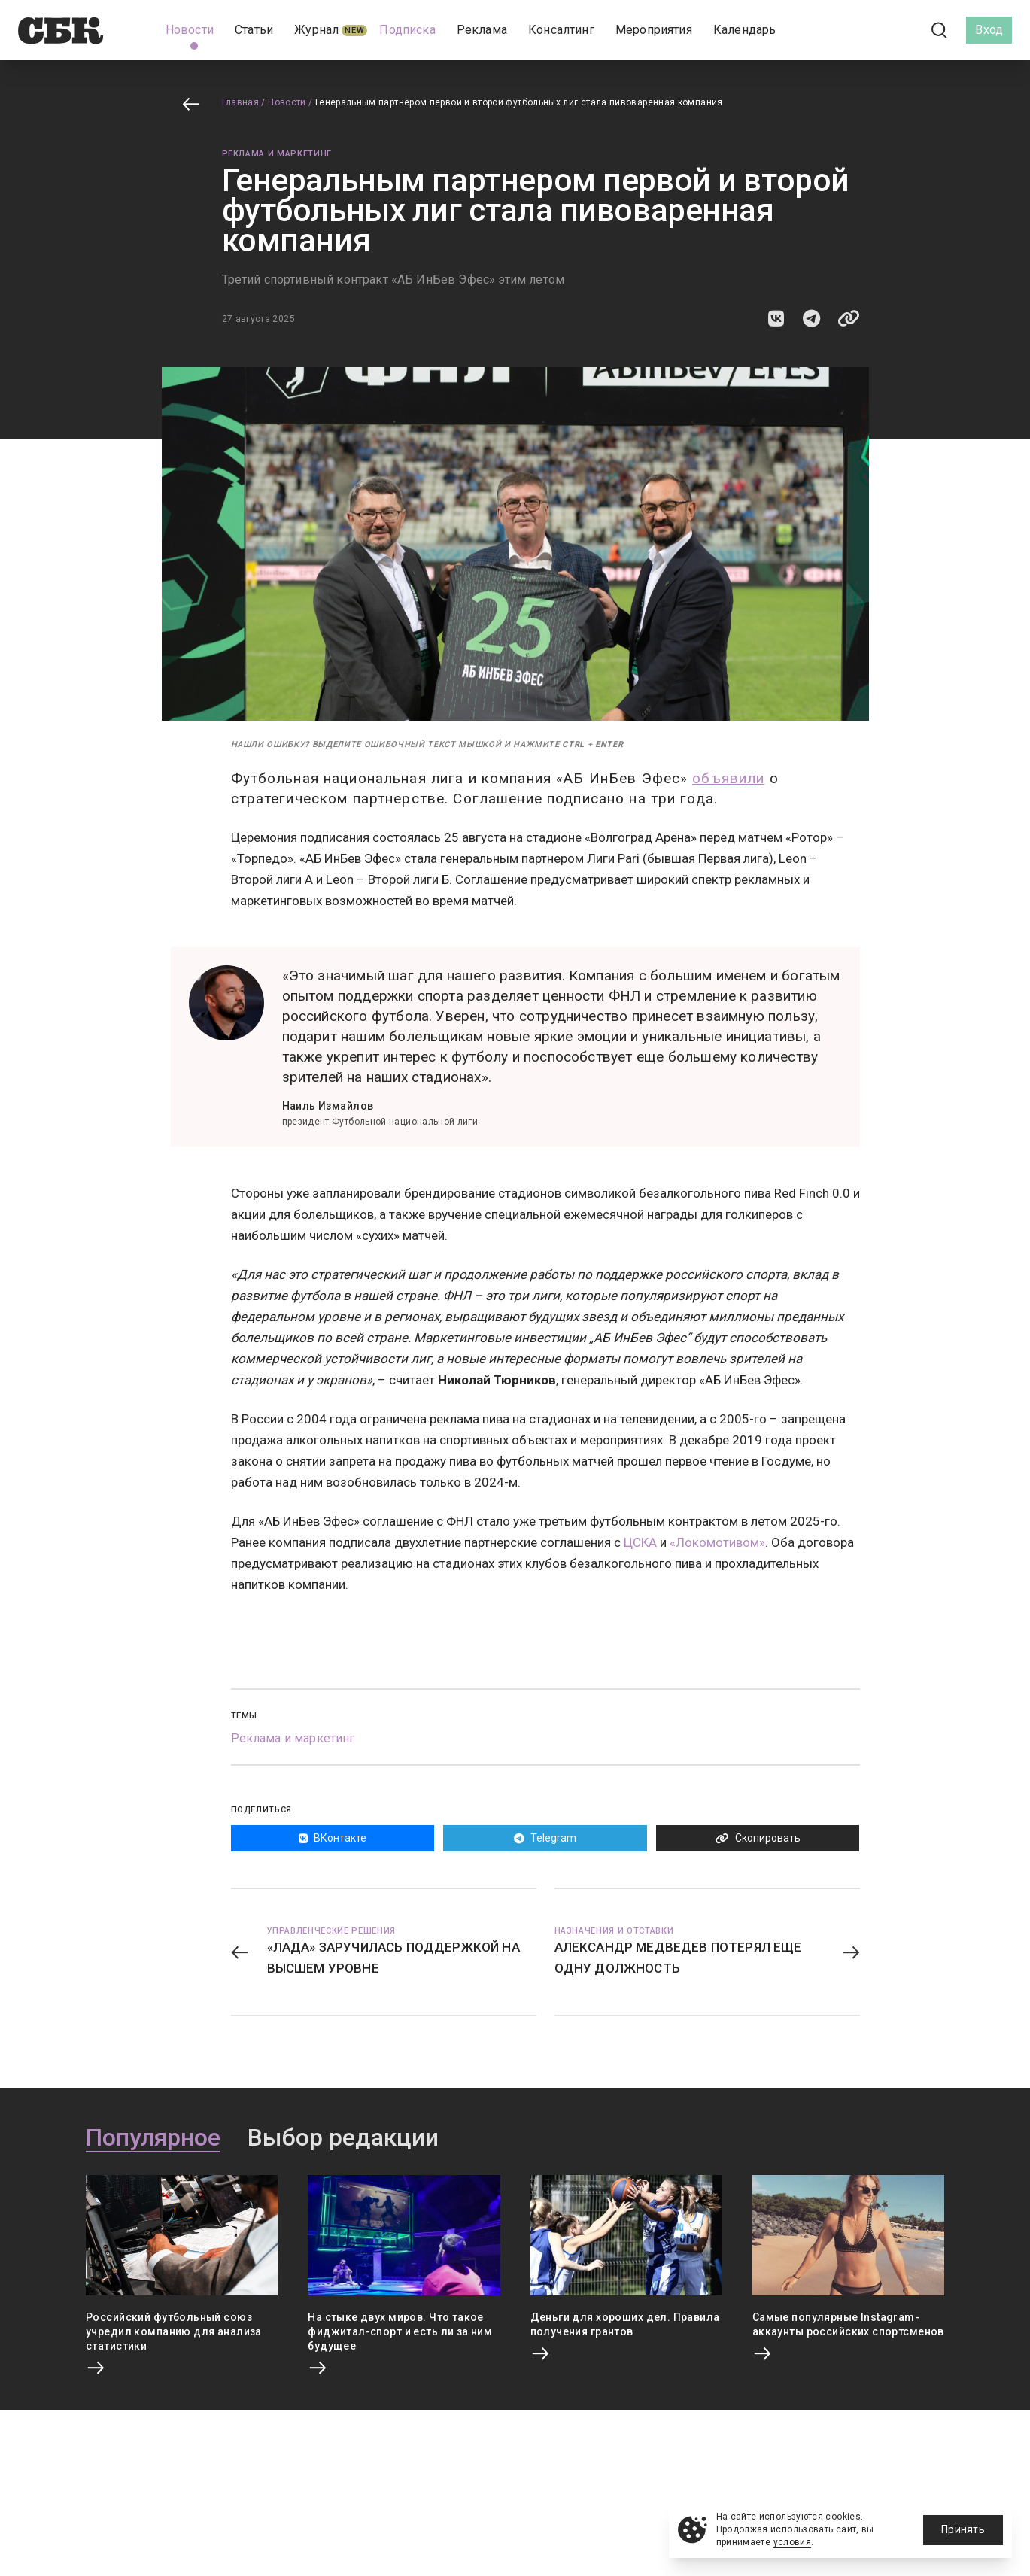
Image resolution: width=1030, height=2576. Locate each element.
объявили (728, 778)
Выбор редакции (343, 2138)
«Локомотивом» (717, 1542)
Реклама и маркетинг (277, 154)
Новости (287, 102)
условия (792, 2542)
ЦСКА (640, 1542)
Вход (989, 30)
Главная (241, 102)
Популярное (153, 2138)
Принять (963, 2529)
